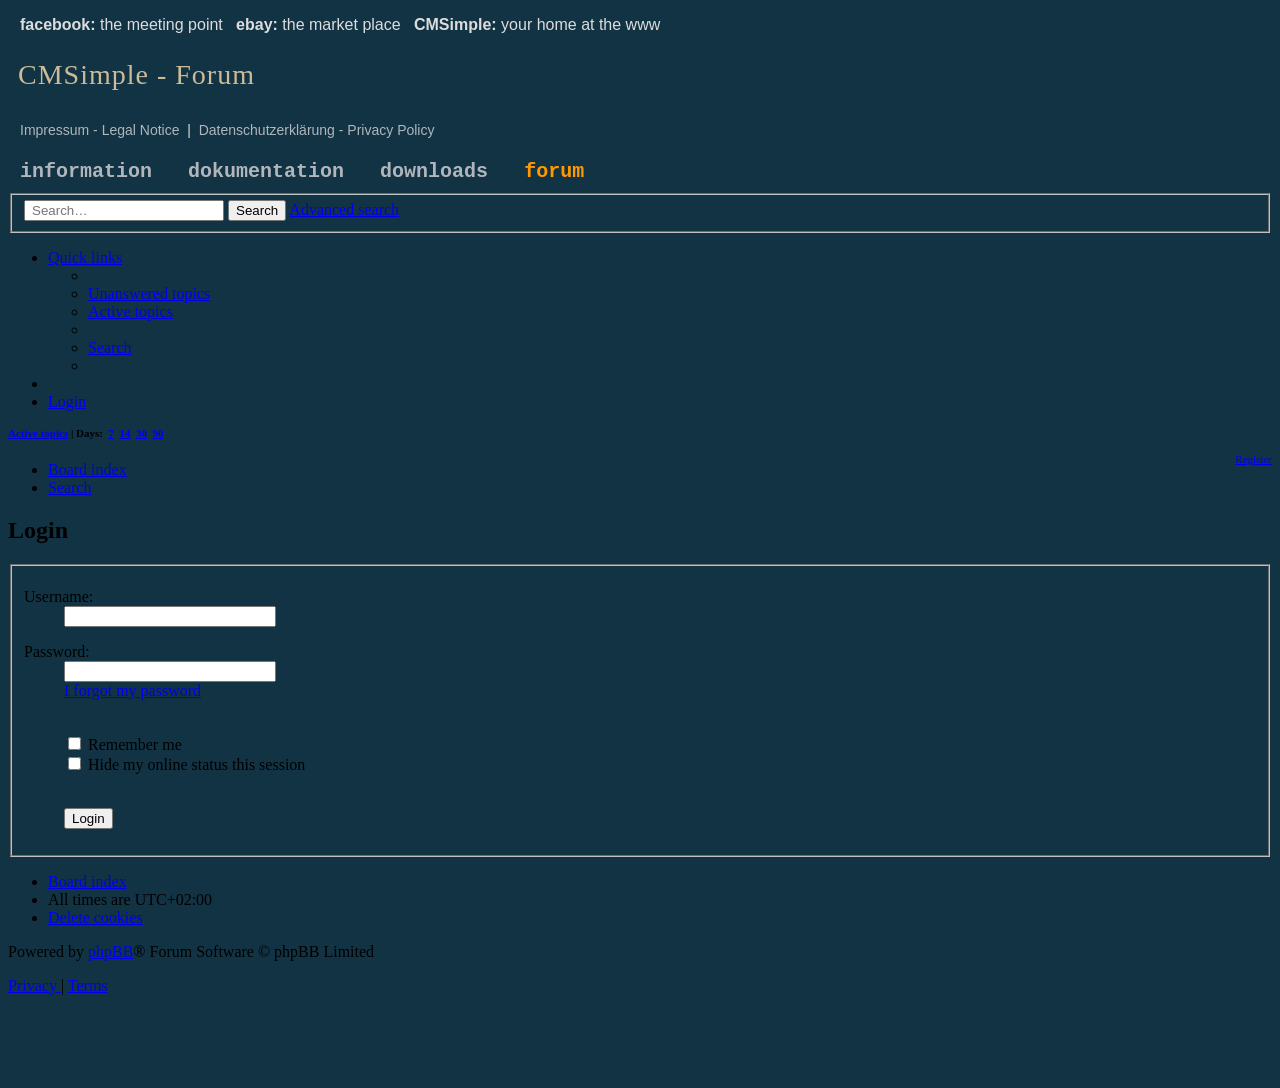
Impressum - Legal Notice (100, 130)
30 (141, 433)
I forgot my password (132, 690)
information (86, 171)
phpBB (110, 951)
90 (158, 433)
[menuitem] (149, 293)
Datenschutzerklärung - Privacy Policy (317, 130)
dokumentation (266, 171)
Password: (57, 651)
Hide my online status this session (186, 764)
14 (125, 433)
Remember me (125, 744)
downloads (434, 171)
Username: (58, 596)
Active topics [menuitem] (38, 433)
